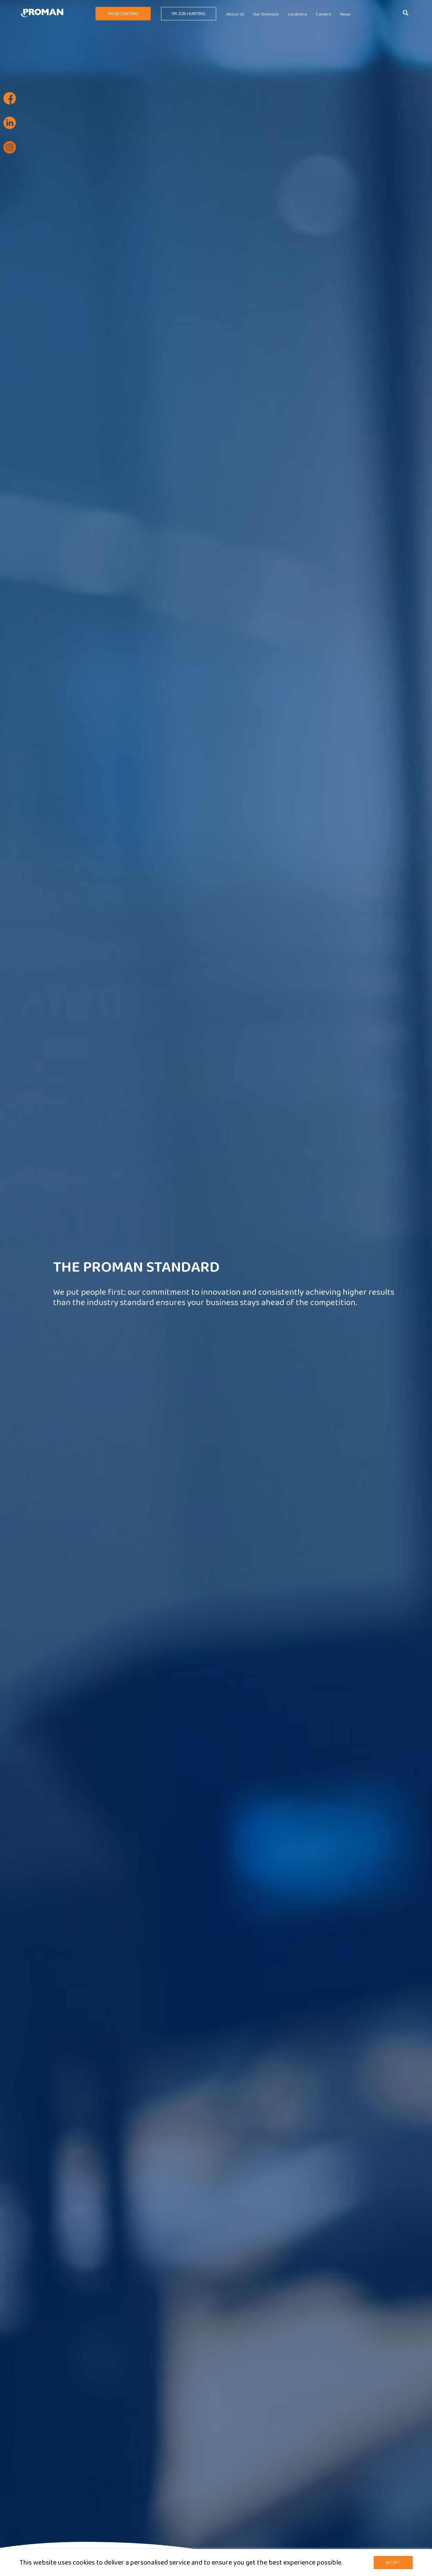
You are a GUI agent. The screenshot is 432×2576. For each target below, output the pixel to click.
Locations (297, 14)
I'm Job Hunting (188, 14)
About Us (235, 14)
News (345, 14)
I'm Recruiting (123, 14)
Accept (393, 2562)
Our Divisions (266, 14)
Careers (323, 14)
